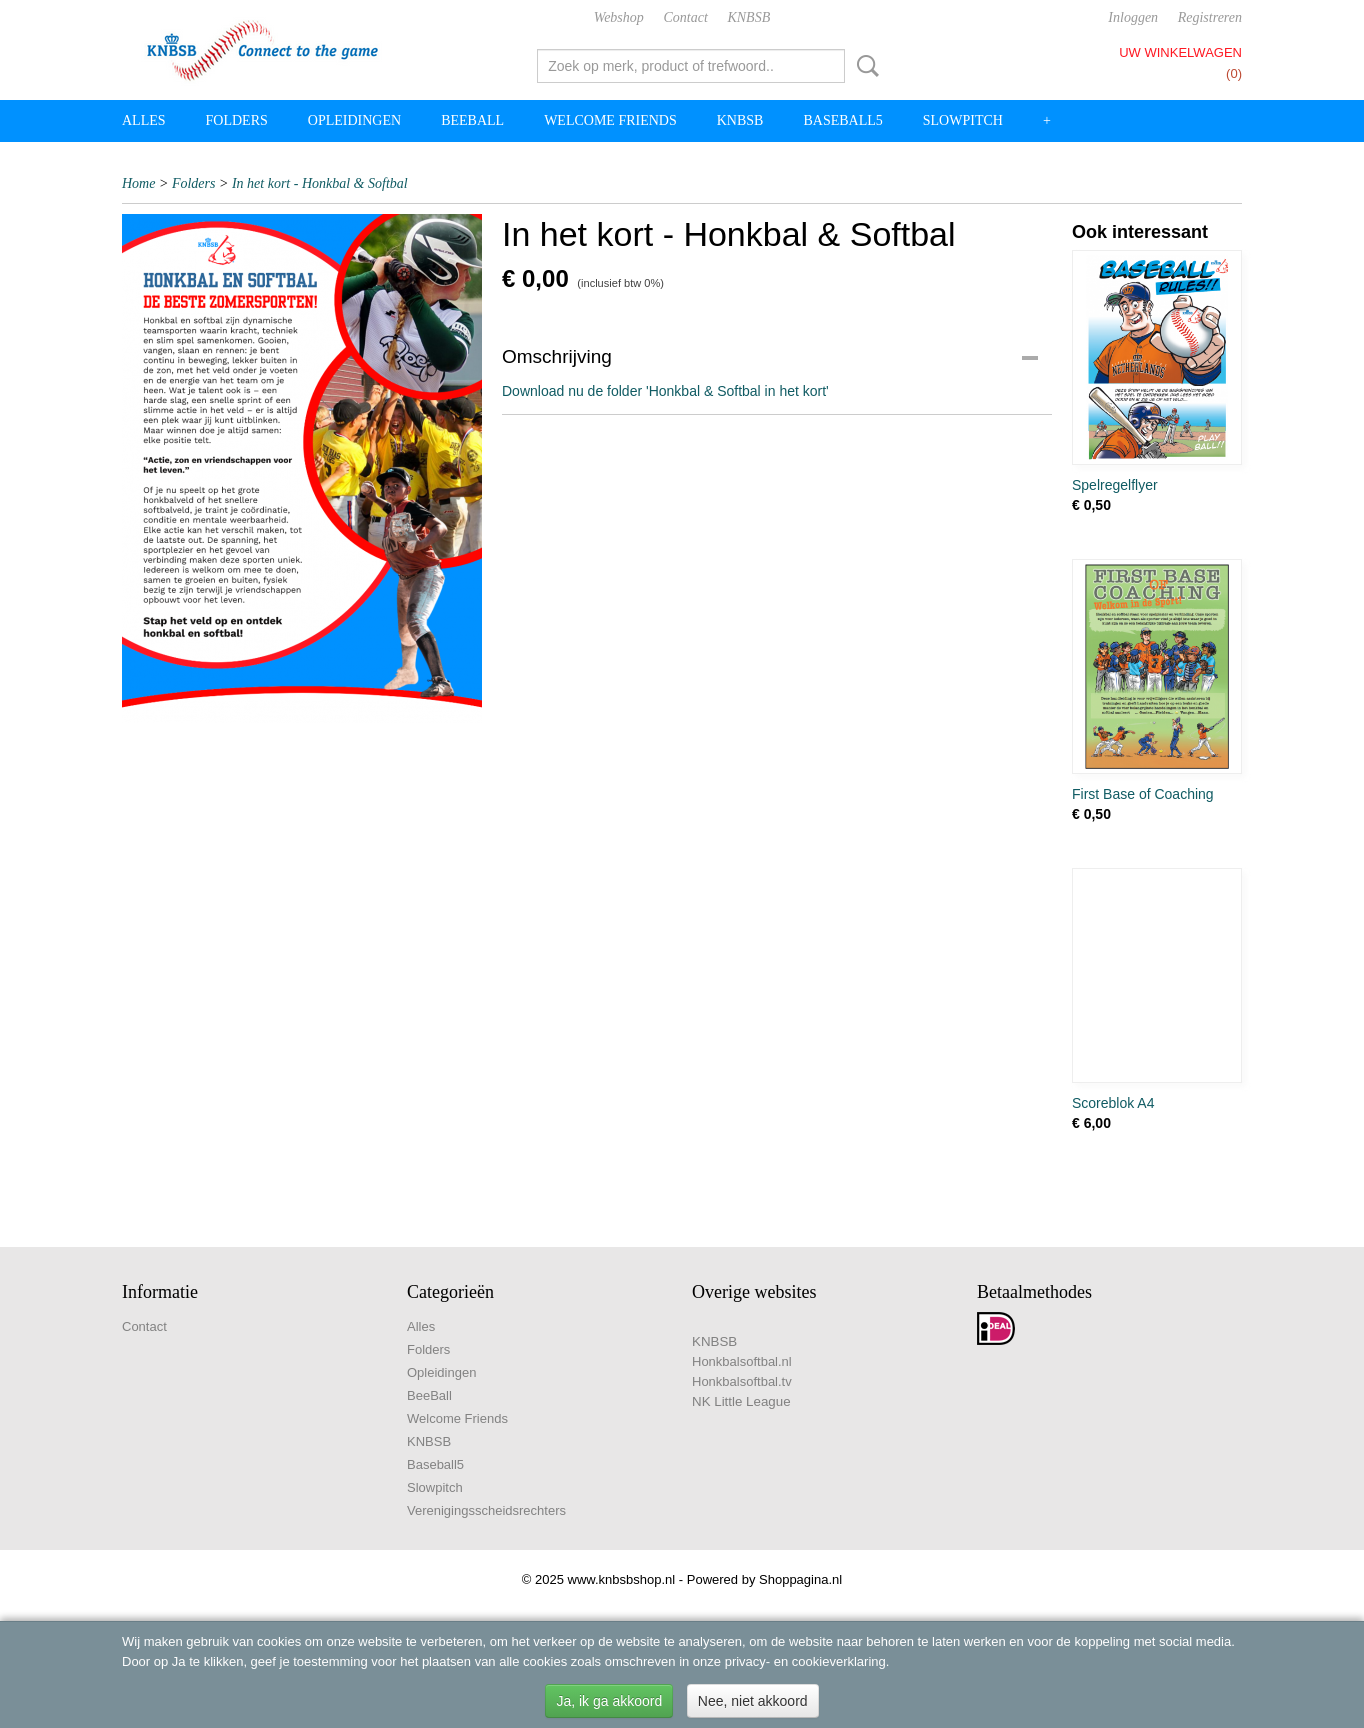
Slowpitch (963, 120)
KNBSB (748, 17)
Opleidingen (354, 120)
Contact (685, 17)
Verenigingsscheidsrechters (486, 1510)
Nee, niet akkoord (753, 1701)
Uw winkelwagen (1180, 52)
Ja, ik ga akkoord (609, 1701)
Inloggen (1133, 17)
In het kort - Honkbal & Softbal (320, 183)
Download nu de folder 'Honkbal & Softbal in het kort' (665, 391)
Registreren (1210, 17)
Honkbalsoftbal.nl (742, 1361)
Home (138, 183)
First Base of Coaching (1143, 794)
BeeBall (472, 120)
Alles (144, 120)
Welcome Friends (610, 120)
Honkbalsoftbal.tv (742, 1381)
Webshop (619, 17)
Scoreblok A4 (1113, 1103)
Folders (237, 120)
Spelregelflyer (1115, 485)
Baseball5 (842, 120)
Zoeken (864, 66)
